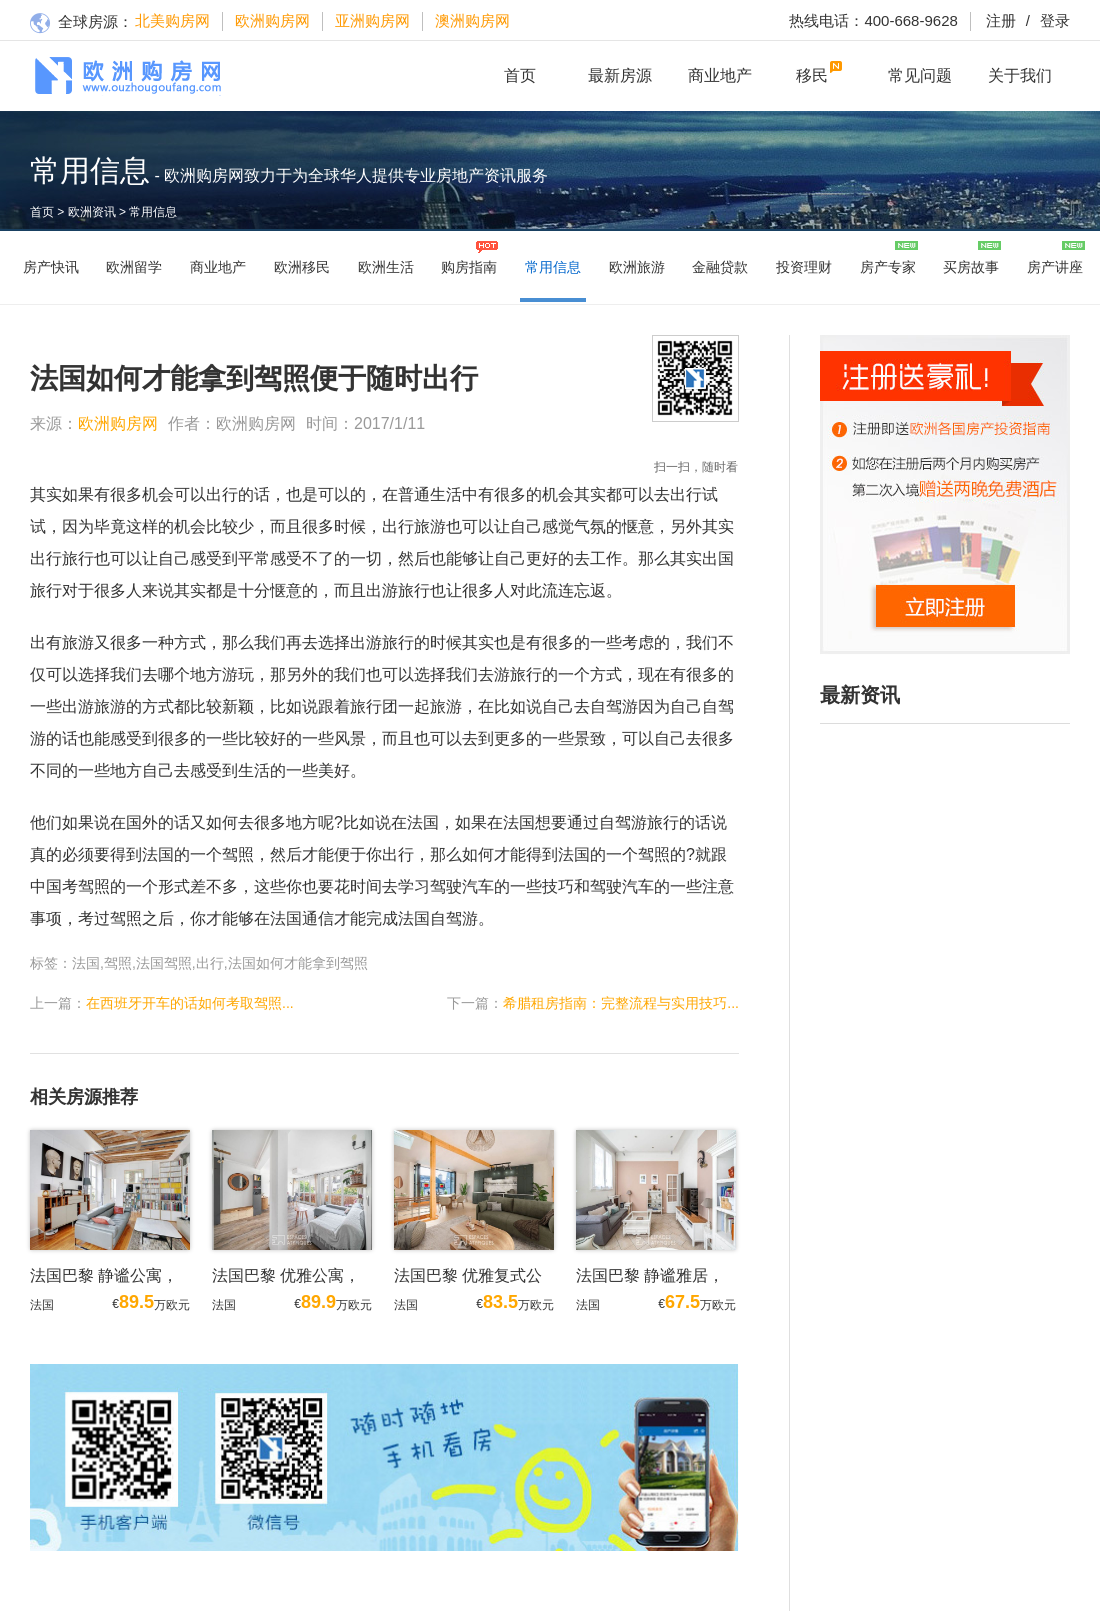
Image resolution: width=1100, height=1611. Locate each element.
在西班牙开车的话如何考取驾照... (190, 1003)
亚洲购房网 (372, 20)
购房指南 (469, 267)
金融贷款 (720, 267)
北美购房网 (172, 20)
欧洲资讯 (92, 212)
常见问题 (920, 75)
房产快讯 (51, 267)
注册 (1001, 20)
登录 (1043, 20)
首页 (520, 75)
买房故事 (971, 267)
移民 (812, 75)
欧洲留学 (134, 267)
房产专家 (888, 267)
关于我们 (1020, 75)
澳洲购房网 (472, 20)
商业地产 (720, 75)
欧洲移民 (302, 267)
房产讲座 (1055, 267)
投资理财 (804, 267)
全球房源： (81, 23)
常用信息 (153, 212)
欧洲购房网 (272, 20)
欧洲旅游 (637, 267)
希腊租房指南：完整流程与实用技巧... (621, 1003)
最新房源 (620, 75)
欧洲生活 (386, 267)
